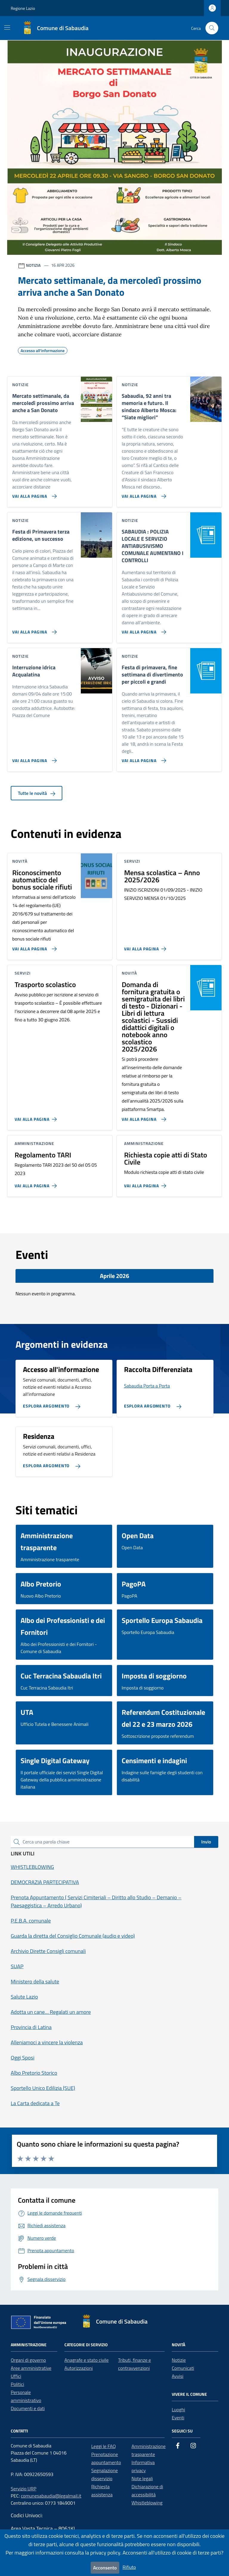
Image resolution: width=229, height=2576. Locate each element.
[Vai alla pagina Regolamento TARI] (37, 1183)
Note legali (142, 2478)
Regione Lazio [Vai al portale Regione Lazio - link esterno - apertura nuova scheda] (23, 8)
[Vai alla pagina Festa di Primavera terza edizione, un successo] (33, 630)
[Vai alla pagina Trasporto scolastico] (37, 1117)
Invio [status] (206, 1841)
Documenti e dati (28, 2408)
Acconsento (105, 2567)
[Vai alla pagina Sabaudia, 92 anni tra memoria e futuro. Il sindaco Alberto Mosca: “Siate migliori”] (142, 494)
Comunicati (183, 2368)
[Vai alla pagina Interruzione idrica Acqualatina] (33, 758)
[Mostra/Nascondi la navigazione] (7, 27)
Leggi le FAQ (103, 2446)
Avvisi (177, 2376)
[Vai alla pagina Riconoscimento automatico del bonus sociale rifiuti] (33, 946)
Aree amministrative (31, 2368)
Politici (17, 2384)
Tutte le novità (36, 793)
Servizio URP (23, 2488)
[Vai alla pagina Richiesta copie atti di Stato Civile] (146, 1183)
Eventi (178, 2417)
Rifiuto (129, 2567)
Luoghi (178, 2409)
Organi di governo (28, 2360)
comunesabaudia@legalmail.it (51, 2495)
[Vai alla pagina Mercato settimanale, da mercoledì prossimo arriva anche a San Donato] (33, 494)
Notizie (179, 2360)
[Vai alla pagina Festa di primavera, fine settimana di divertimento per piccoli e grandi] (142, 758)
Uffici (16, 2376)
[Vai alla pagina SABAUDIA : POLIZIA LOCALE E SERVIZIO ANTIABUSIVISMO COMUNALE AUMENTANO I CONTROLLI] (142, 630)
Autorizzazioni (78, 2368)
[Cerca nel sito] (211, 28)
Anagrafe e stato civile (86, 2360)
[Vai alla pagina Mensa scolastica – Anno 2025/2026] (146, 946)
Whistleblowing (147, 2502)
